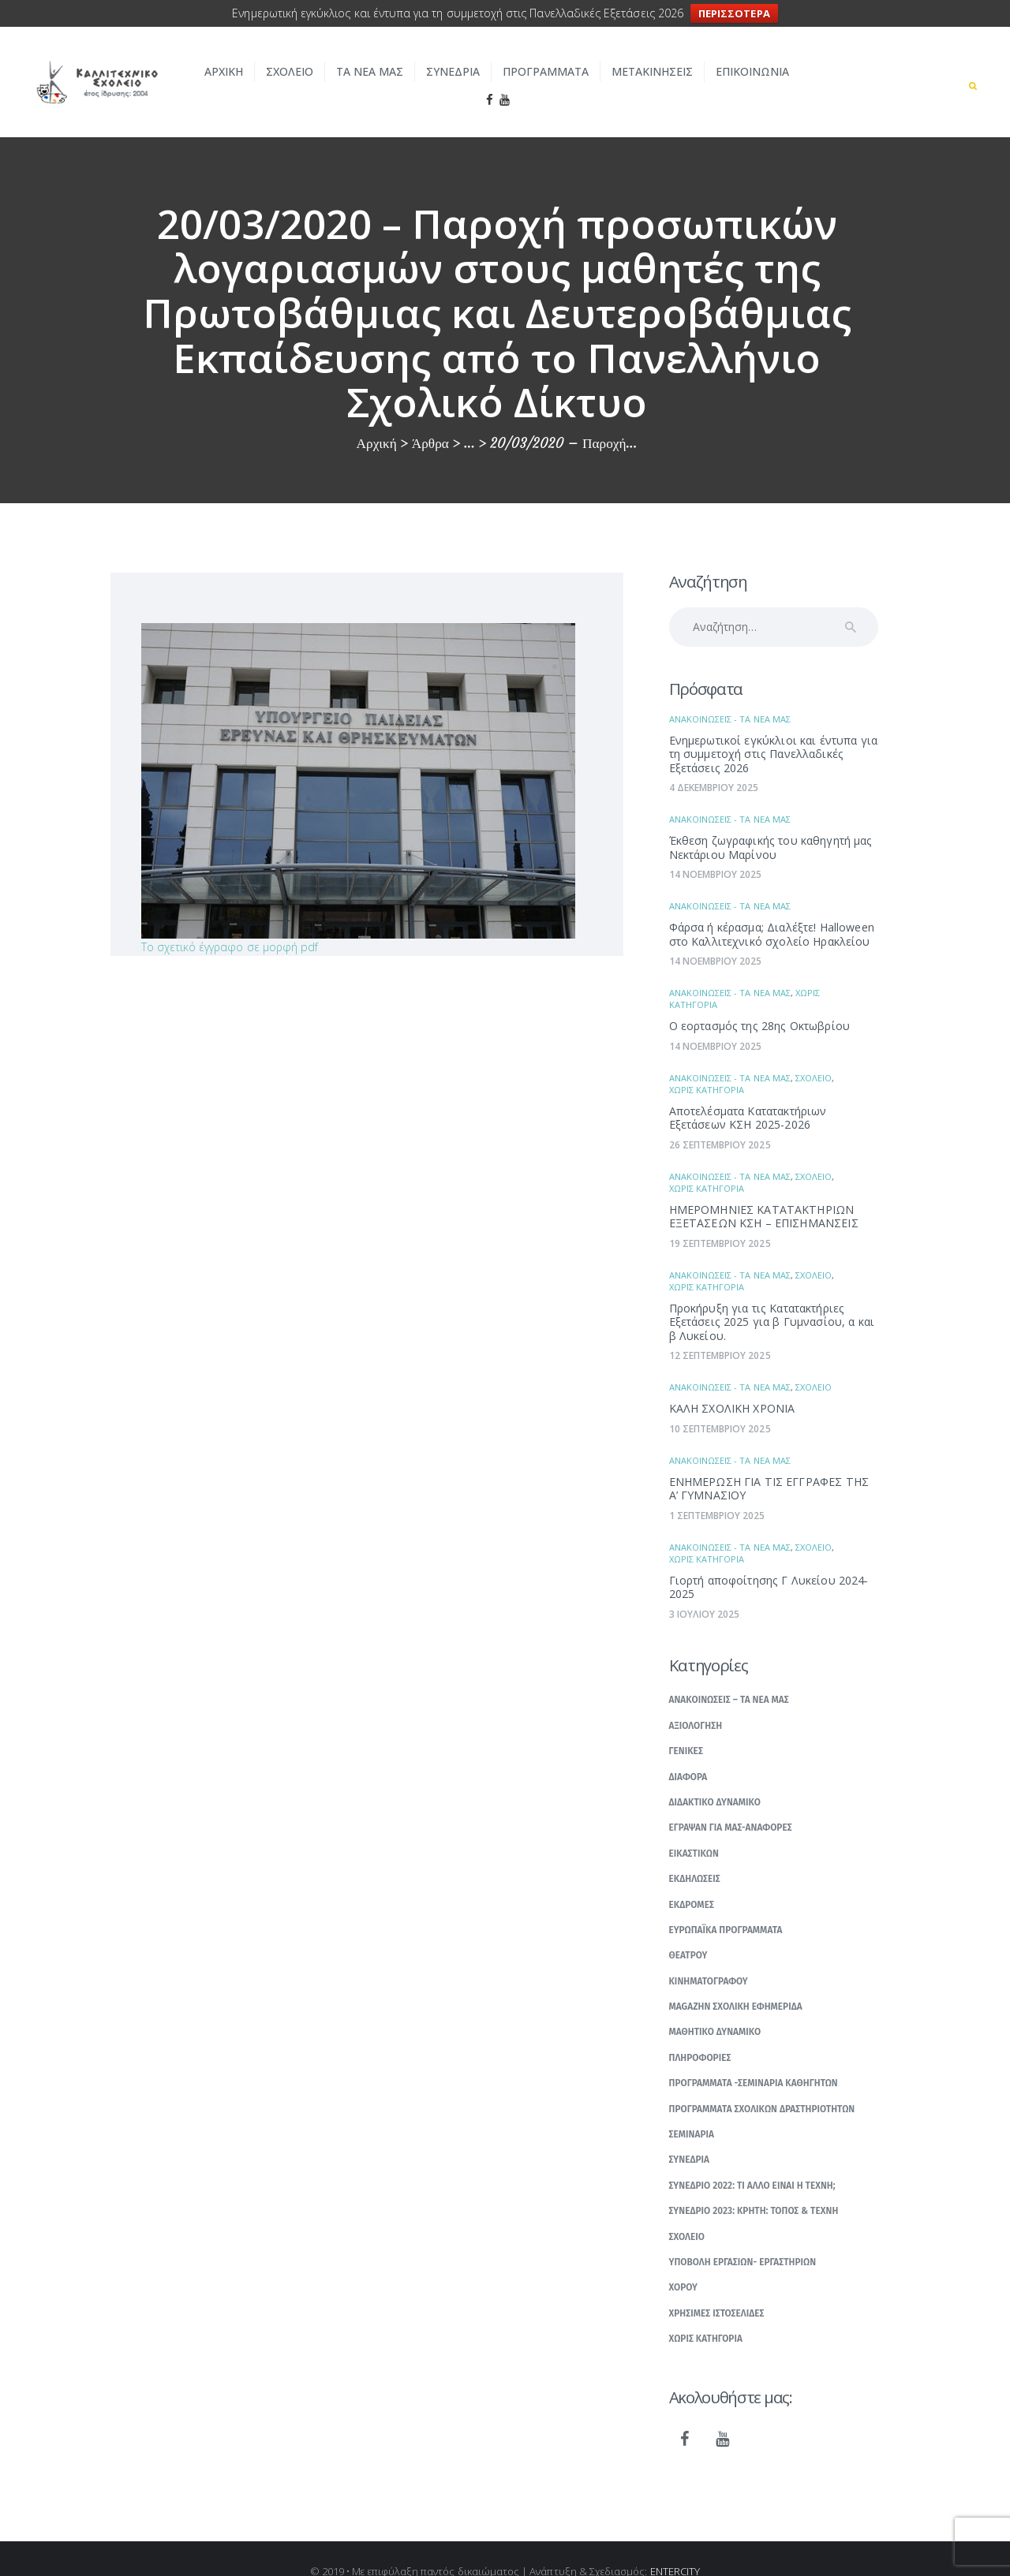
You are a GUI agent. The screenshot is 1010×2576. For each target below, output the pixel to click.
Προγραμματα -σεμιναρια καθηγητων (753, 2058)
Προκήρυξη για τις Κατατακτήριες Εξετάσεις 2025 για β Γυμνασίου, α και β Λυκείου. (772, 1297)
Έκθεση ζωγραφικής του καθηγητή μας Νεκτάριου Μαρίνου (771, 823)
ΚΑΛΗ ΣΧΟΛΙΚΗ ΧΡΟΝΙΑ (732, 1384)
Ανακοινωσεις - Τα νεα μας (730, 694)
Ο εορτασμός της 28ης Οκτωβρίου (760, 1001)
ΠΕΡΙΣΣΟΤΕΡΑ (734, 13)
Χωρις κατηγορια (707, 1065)
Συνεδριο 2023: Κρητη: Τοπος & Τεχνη (754, 2186)
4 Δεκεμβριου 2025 (714, 763)
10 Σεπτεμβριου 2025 (720, 1404)
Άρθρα (430, 418)
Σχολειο (813, 1053)
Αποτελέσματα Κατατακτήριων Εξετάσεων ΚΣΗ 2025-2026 (748, 1093)
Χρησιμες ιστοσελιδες (717, 2288)
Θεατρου (688, 1930)
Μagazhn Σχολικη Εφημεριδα (735, 1982)
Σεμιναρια (691, 2109)
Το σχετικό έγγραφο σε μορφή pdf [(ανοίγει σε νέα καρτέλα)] (230, 922)
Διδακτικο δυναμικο (715, 1777)
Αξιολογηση (696, 1701)
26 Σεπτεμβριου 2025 (720, 1120)
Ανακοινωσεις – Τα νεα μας (729, 1675)
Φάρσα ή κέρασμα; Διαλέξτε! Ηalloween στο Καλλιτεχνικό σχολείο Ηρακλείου (771, 910)
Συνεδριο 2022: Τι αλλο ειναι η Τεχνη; (752, 2161)
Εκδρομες (691, 1879)
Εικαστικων (694, 1828)
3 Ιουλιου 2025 (704, 1589)
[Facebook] (685, 2415)
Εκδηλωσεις (694, 1854)
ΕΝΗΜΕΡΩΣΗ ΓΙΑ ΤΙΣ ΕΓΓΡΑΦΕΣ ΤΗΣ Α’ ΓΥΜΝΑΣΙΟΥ (769, 1464)
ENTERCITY (675, 2546)
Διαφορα (688, 1751)
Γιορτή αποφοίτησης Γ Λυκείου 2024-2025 (769, 1563)
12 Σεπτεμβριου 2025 (720, 1331)
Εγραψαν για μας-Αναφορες (730, 1803)
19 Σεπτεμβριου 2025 (720, 1219)
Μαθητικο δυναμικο (715, 2007)
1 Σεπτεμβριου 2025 (717, 1491)
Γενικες (686, 1726)
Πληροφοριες (700, 2033)
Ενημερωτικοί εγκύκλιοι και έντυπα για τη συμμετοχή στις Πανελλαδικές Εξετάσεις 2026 (773, 729)
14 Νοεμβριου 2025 (715, 850)
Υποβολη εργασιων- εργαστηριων (743, 2237)
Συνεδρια (689, 2135)
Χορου (683, 2262)
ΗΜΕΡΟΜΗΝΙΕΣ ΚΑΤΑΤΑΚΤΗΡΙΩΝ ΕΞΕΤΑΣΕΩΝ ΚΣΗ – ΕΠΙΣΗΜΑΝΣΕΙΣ (763, 1192)
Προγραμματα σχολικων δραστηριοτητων (762, 2083)
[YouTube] (723, 2415)
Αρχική (377, 419)
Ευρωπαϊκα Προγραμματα (726, 1905)
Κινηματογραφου (708, 1956)
